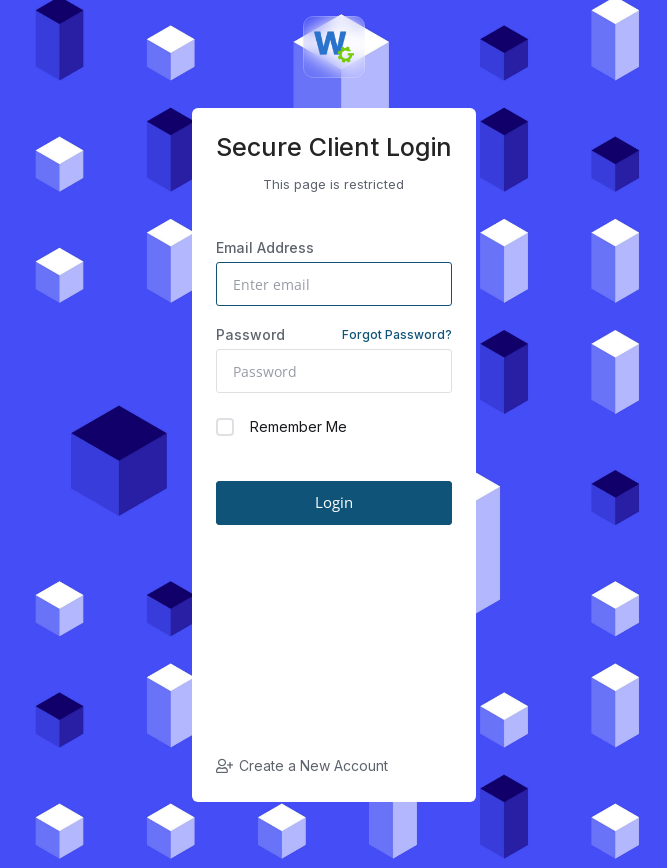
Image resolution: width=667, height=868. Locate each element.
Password (334, 335)
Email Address (265, 247)
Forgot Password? (397, 334)
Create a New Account (302, 765)
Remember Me (281, 427)
